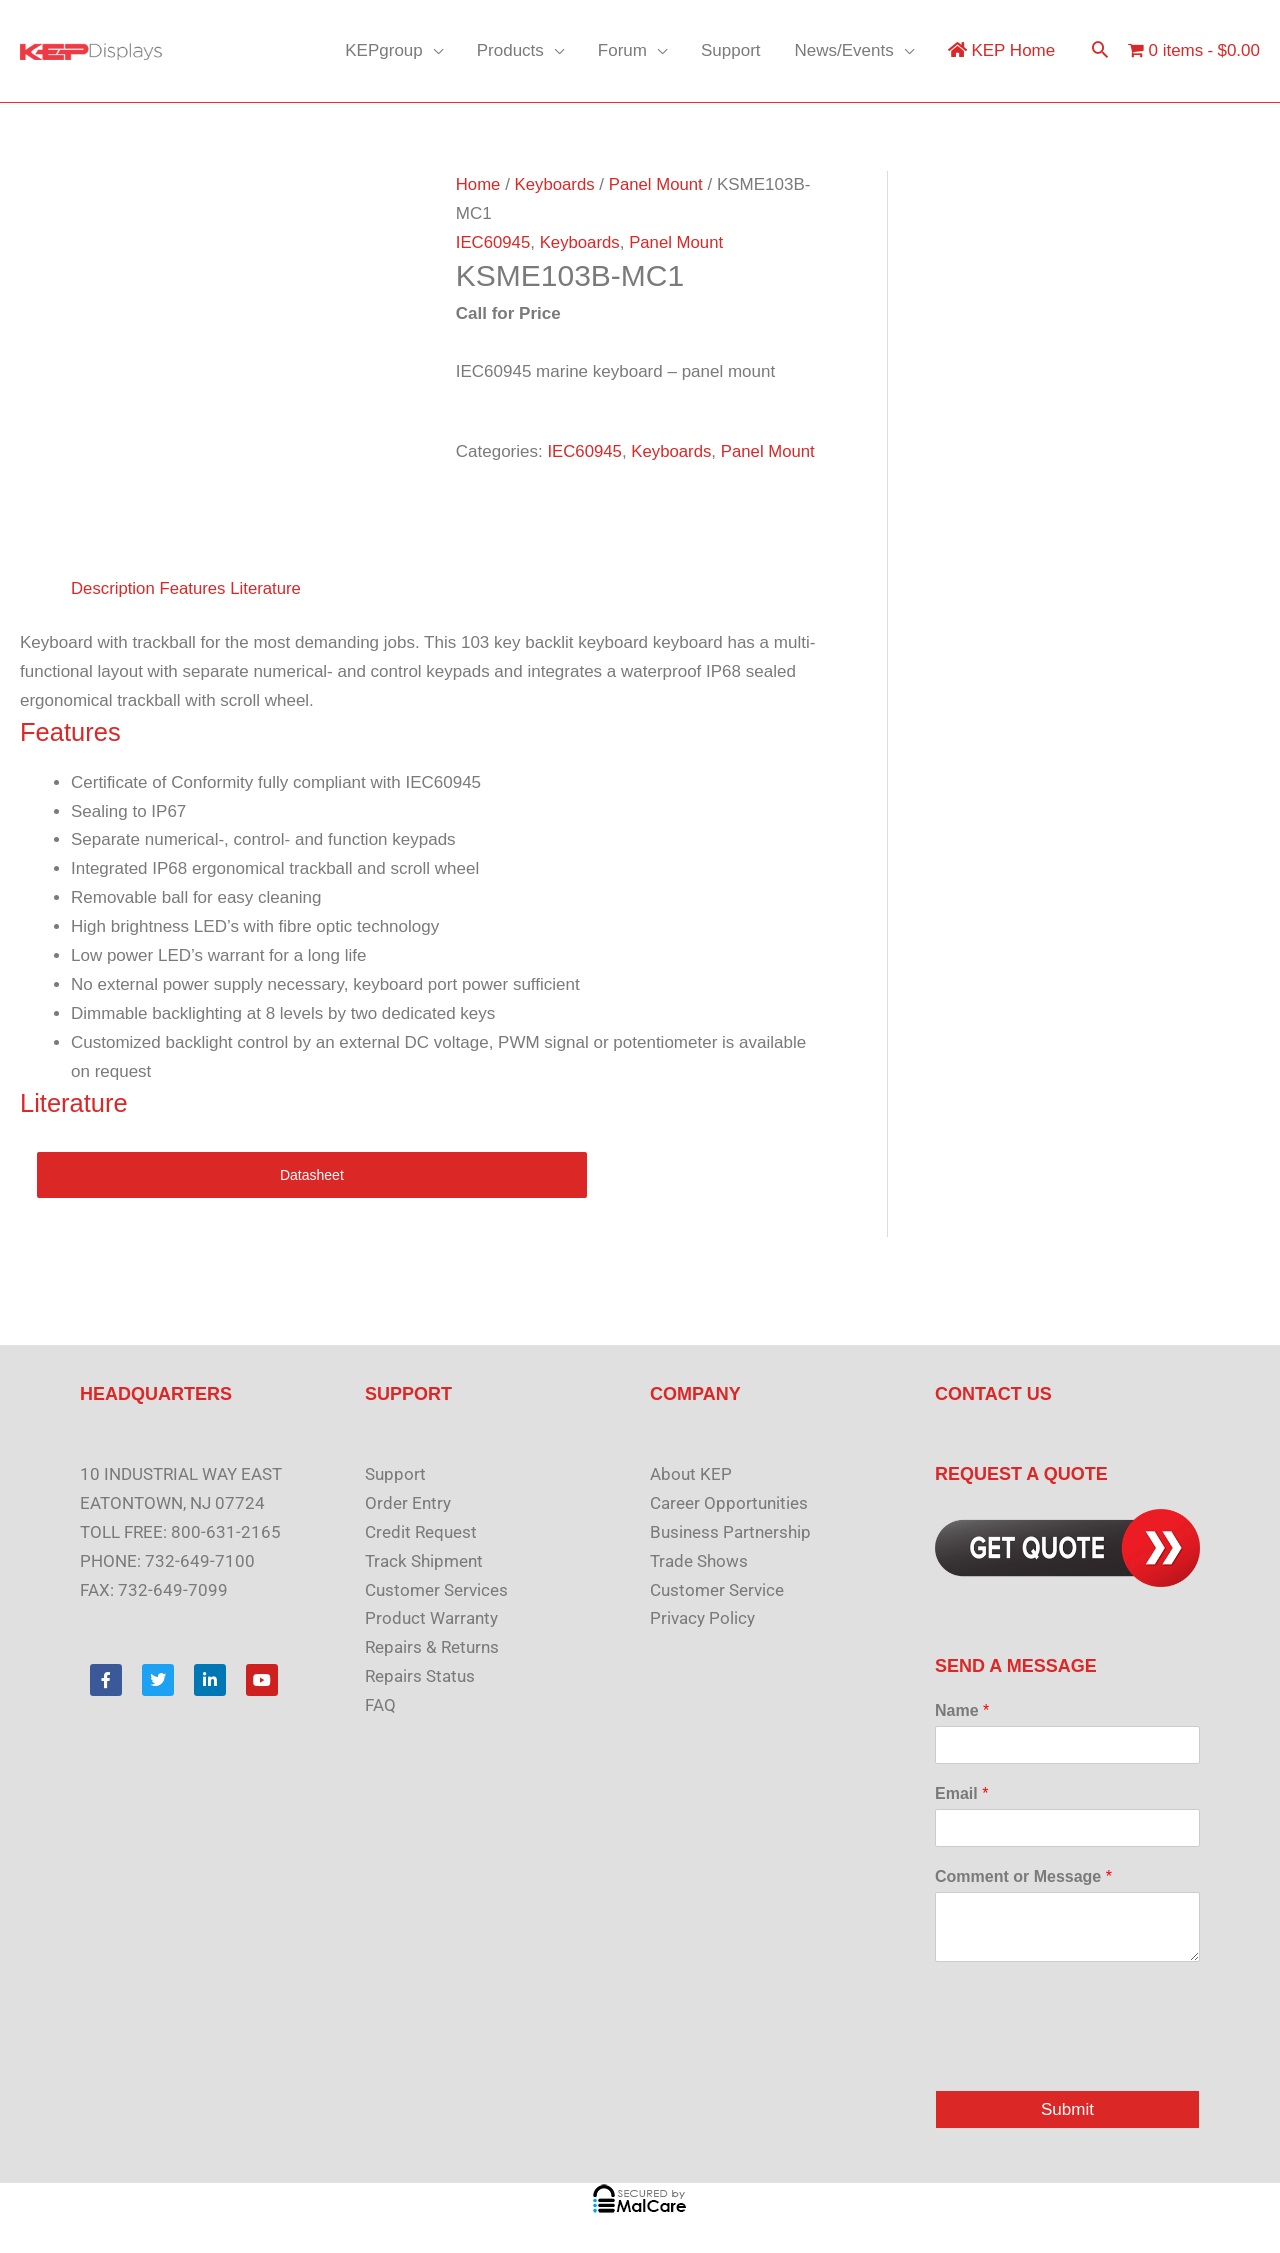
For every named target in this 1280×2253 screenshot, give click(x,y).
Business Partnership (730, 1532)
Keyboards (555, 184)
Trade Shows (699, 1561)
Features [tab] (194, 588)
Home (478, 184)
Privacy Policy (702, 1618)
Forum (622, 50)
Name (962, 1710)
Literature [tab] (269, 588)
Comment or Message (1023, 1876)
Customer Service (717, 1590)
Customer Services (436, 1590)
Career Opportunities (729, 1503)
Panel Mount (658, 184)
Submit (1067, 2109)
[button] (1100, 51)
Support (731, 50)
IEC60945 (494, 242)
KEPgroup (384, 50)
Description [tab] (113, 588)
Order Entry (408, 1503)
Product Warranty (431, 1618)
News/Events (844, 50)
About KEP (691, 1474)
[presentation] (1087, 2057)
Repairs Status (420, 1676)
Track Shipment (424, 1561)
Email (961, 1793)
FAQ (380, 1705)
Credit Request (421, 1532)
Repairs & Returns (432, 1647)
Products (510, 50)
